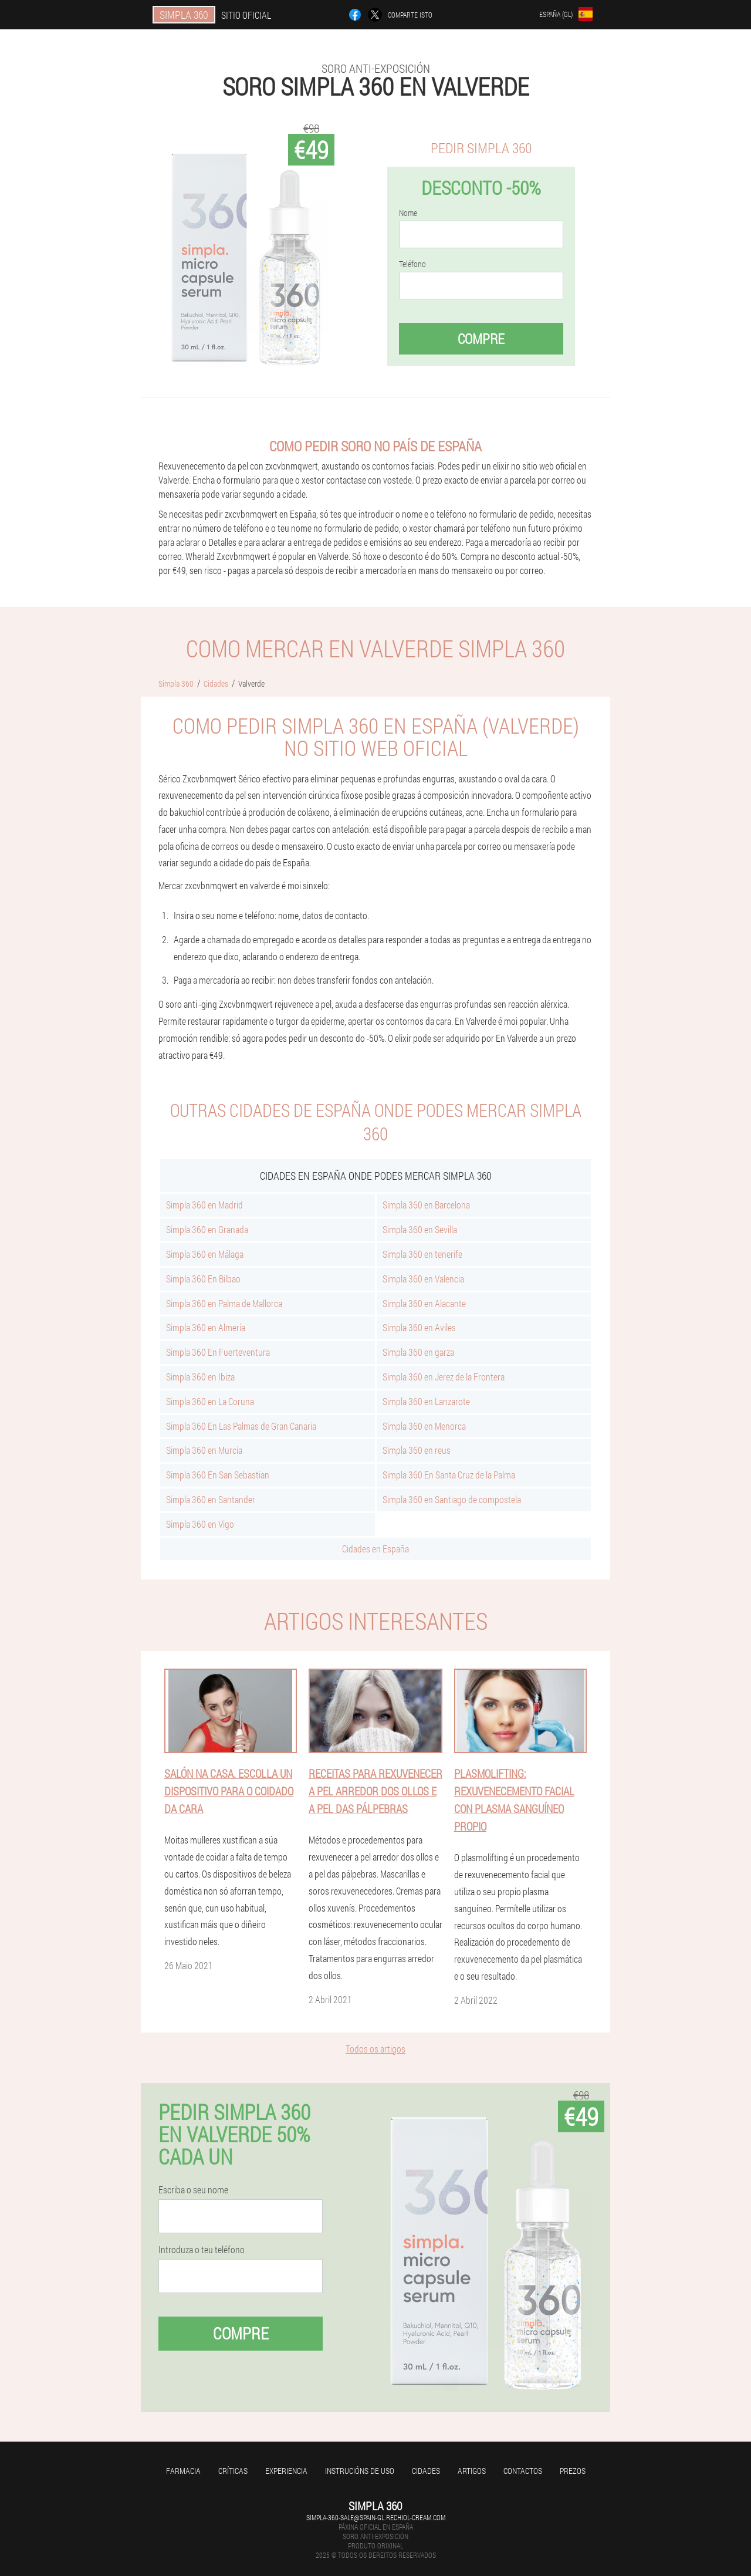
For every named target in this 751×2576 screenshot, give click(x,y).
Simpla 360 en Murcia (204, 1450)
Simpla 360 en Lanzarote (426, 1401)
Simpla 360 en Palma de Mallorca (224, 1303)
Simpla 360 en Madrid (204, 1204)
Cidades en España (375, 1548)
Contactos (522, 2470)
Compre (481, 338)
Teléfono (412, 264)
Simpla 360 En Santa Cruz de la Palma (449, 1474)
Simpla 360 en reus (417, 1450)
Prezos (573, 2470)
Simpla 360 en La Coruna (210, 1401)
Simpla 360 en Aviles (419, 1327)
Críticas (233, 2470)
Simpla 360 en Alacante (424, 1303)
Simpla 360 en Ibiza (200, 1376)
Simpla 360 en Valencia (423, 1278)
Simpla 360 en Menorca (424, 1426)
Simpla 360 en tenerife (422, 1254)
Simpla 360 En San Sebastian (217, 1474)
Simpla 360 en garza (418, 1352)
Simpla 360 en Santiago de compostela (452, 1499)
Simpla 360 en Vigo (200, 1524)
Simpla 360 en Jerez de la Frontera (444, 1376)
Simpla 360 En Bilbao (203, 1278)
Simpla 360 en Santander (210, 1499)
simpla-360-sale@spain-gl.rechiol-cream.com (375, 2517)
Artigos (472, 2470)
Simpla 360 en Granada (207, 1229)
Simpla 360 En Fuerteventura (218, 1352)
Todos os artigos (375, 2048)
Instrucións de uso (359, 2470)
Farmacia (183, 2470)
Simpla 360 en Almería (205, 1327)
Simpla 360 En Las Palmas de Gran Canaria (241, 1426)
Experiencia (286, 2470)
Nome (408, 213)
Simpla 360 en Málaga (204, 1254)
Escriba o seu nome (193, 2190)
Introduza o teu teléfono (201, 2249)
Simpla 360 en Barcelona (426, 1204)
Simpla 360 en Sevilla (420, 1229)
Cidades (426, 2470)
